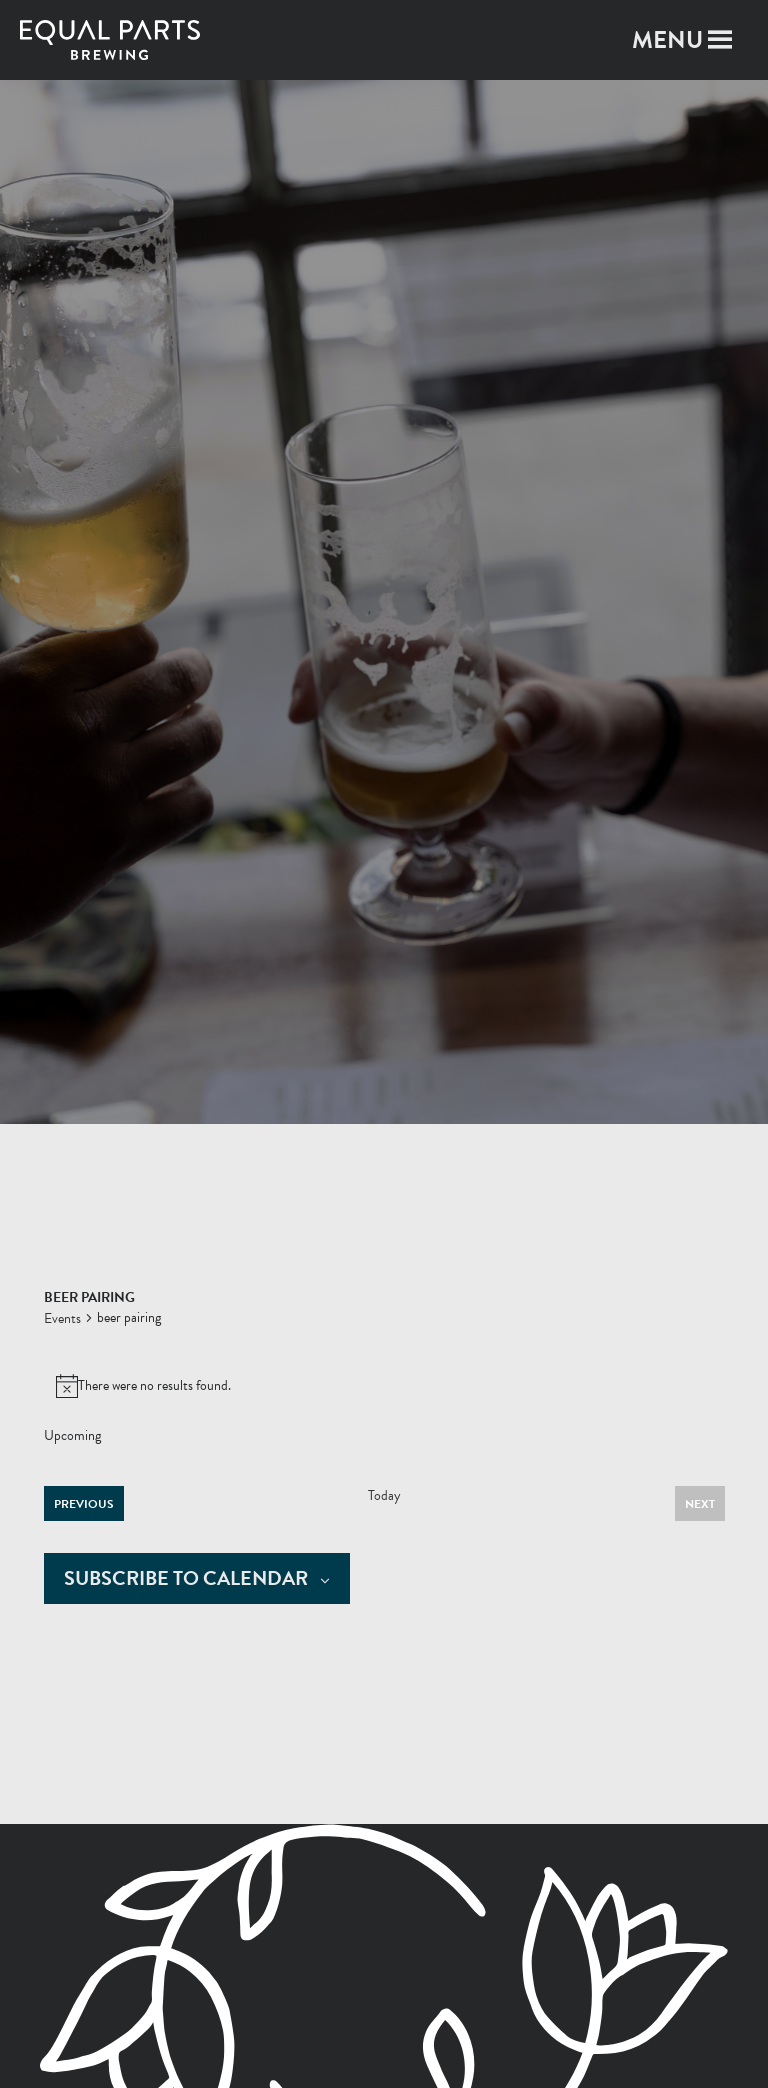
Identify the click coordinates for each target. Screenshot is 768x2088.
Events (62, 1319)
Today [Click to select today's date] (384, 1496)
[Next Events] (700, 1503)
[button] (667, 40)
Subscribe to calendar (186, 1578)
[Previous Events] (84, 1503)
